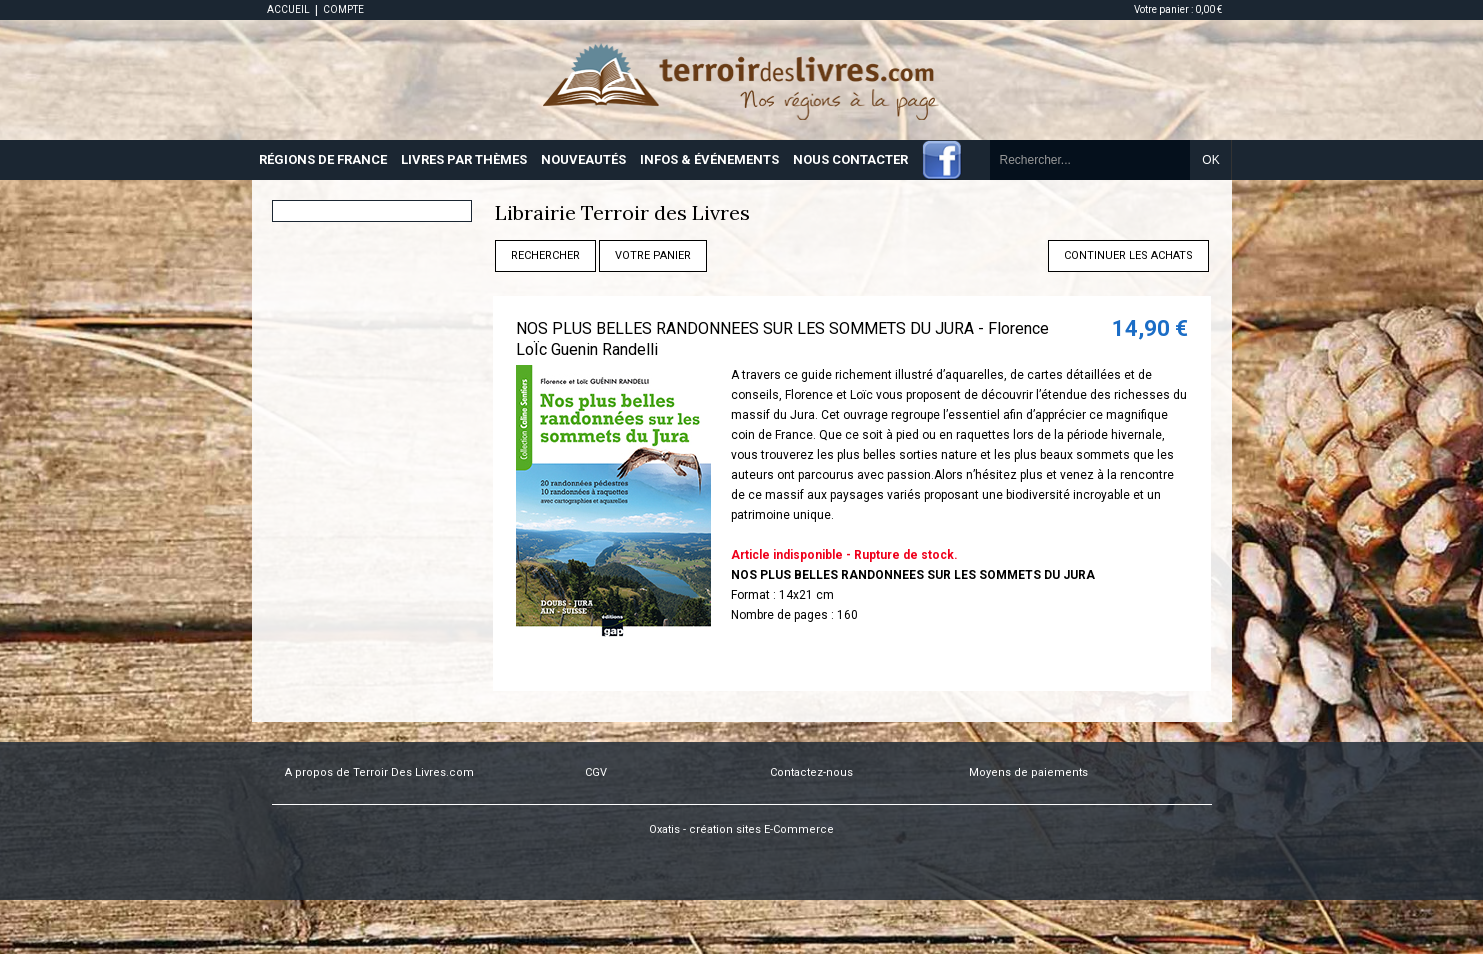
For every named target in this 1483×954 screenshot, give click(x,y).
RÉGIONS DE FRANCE (323, 159)
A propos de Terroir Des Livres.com (379, 772)
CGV (596, 772)
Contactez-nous (811, 772)
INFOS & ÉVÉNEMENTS (709, 159)
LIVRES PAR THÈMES (464, 159)
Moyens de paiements (1028, 772)
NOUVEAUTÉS (583, 159)
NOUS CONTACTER (850, 159)
